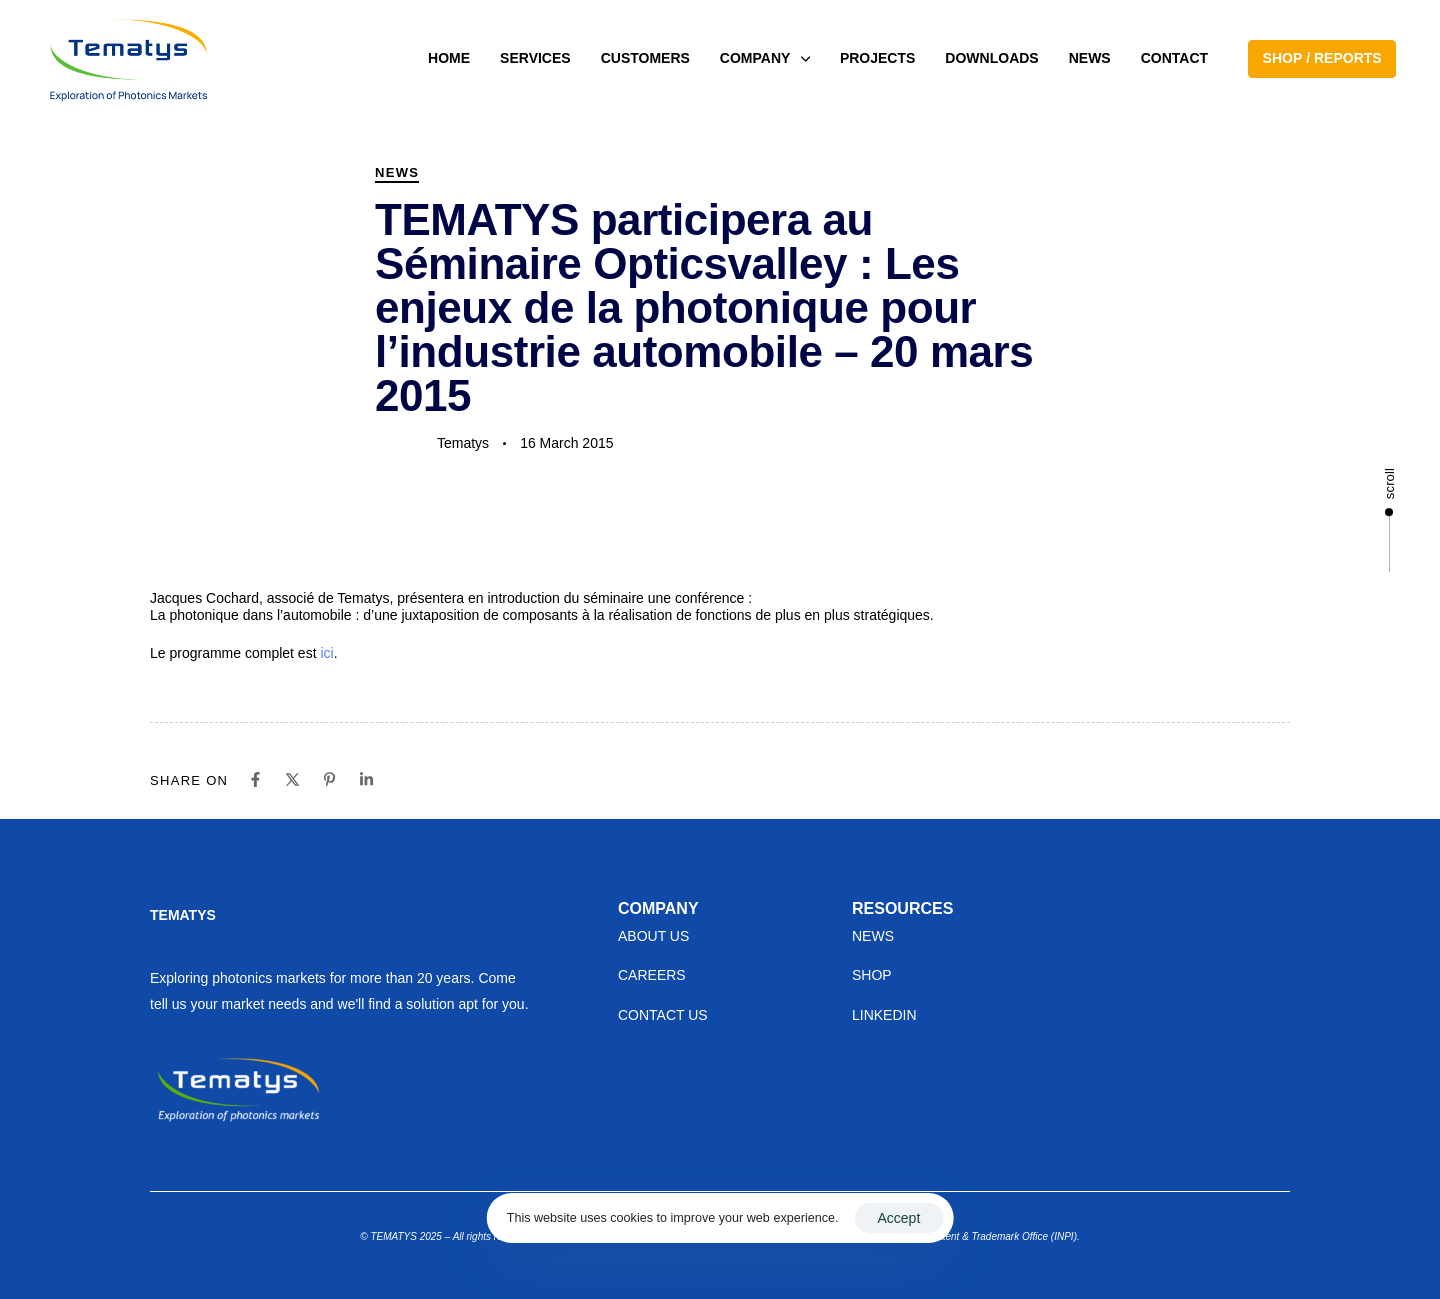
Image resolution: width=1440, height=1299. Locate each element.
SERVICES (535, 58)
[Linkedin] (366, 779)
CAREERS (652, 975)
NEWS (1090, 58)
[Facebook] (255, 779)
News (397, 172)
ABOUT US (653, 936)
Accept (898, 1218)
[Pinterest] (329, 779)
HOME (449, 58)
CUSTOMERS (645, 58)
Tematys (463, 443)
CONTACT (1174, 58)
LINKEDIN (884, 1015)
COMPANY (765, 58)
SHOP (872, 975)
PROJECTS (877, 58)
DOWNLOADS (991, 58)
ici (326, 653)
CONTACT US (663, 1015)
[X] (292, 779)
